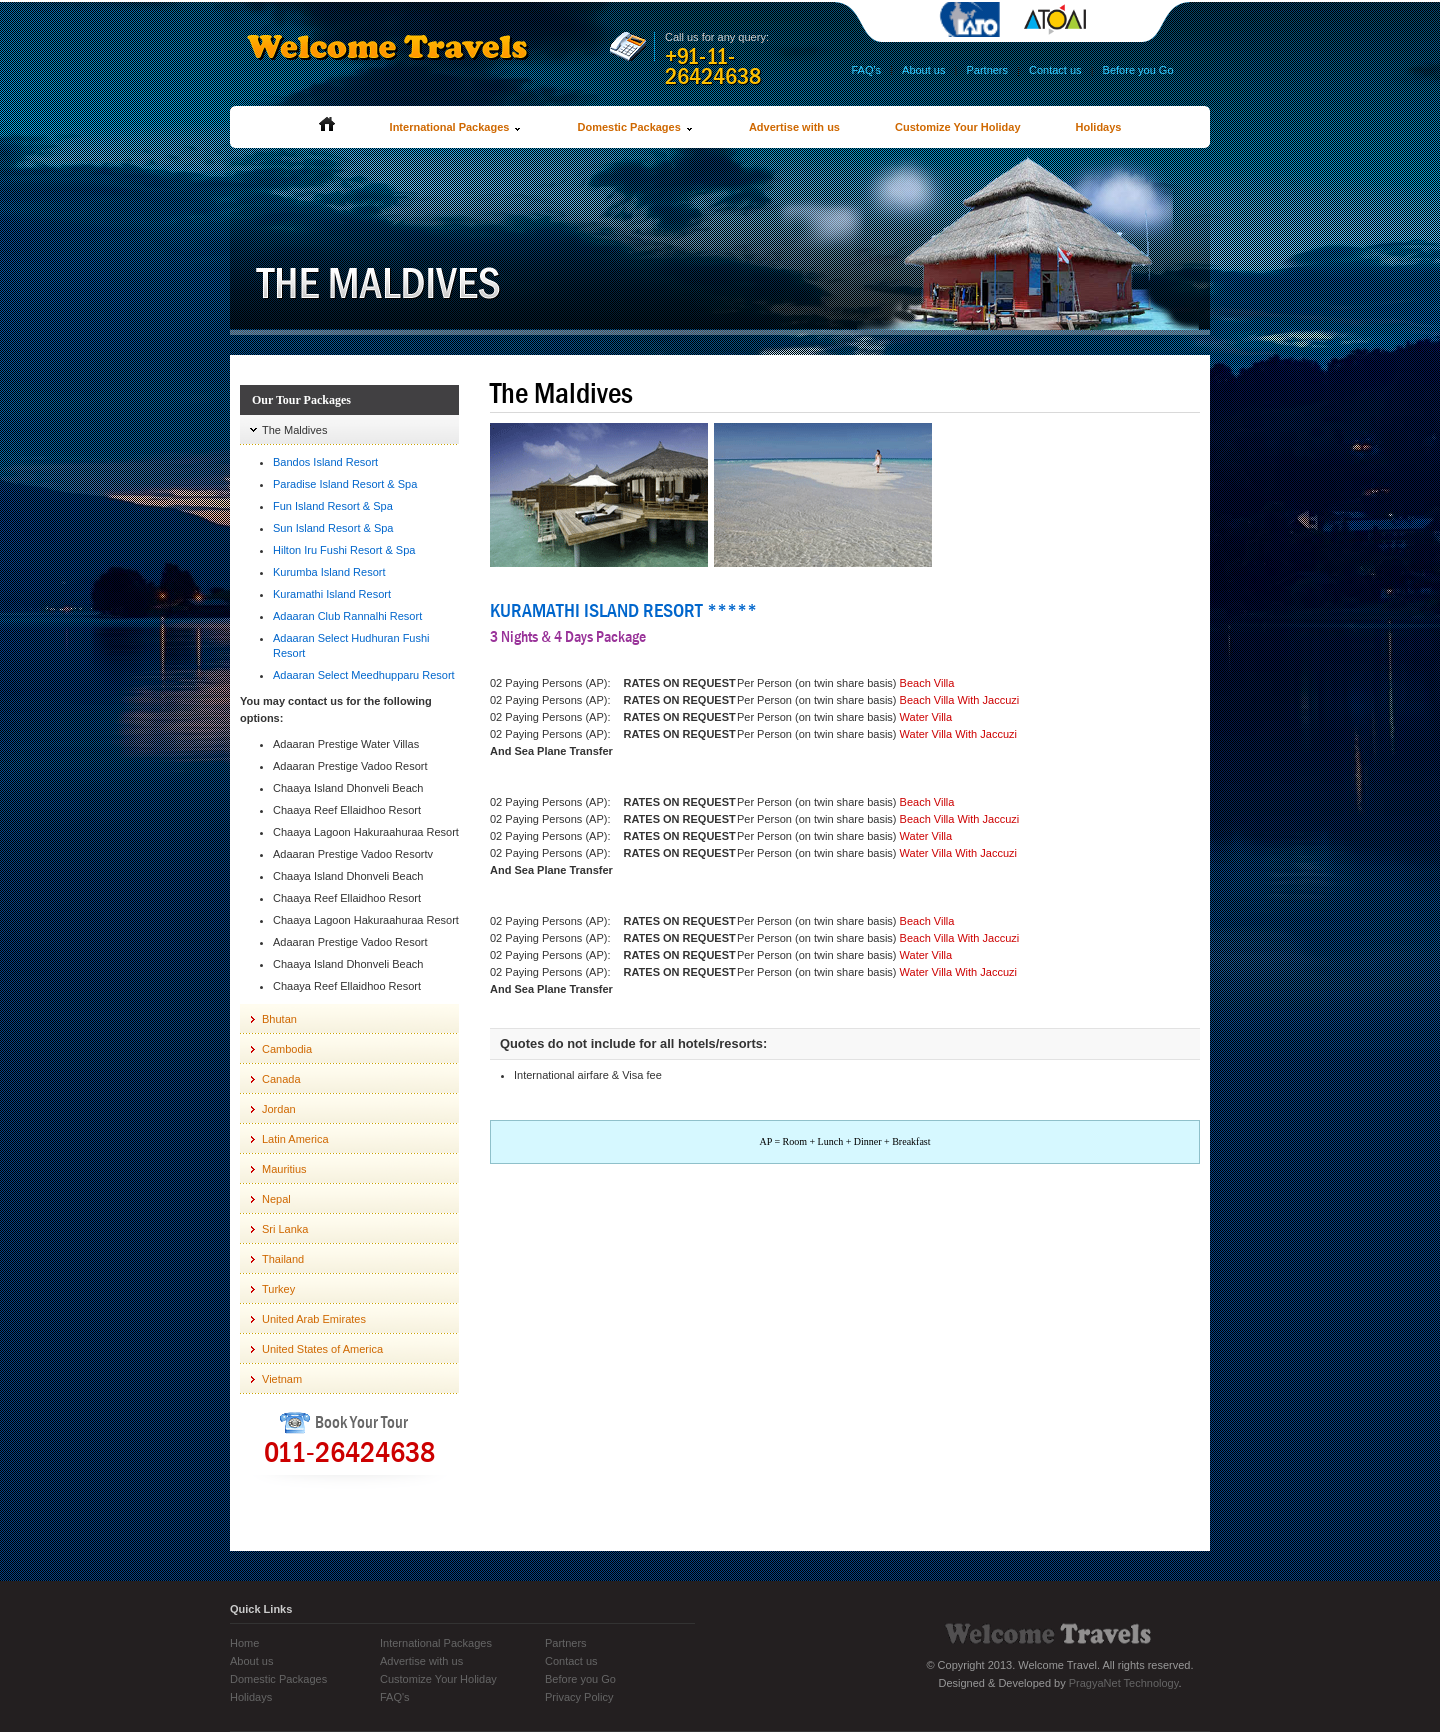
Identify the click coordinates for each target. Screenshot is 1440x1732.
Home (244, 1643)
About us (923, 70)
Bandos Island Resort (325, 462)
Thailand (283, 1259)
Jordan (279, 1109)
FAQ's (866, 70)
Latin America (295, 1139)
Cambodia (287, 1049)
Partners (987, 70)
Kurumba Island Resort (329, 572)
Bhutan (279, 1019)
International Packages (456, 127)
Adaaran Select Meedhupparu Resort (364, 675)
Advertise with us (794, 127)
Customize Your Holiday (958, 127)
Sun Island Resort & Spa (333, 528)
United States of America (322, 1349)
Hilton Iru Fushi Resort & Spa (344, 550)
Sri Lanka (285, 1229)
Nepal (276, 1199)
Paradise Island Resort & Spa (345, 484)
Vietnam (282, 1379)
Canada (281, 1079)
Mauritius (284, 1169)
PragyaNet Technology (1124, 1683)
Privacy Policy (579, 1697)
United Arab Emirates (314, 1319)
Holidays (1099, 127)
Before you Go (1138, 70)
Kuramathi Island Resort (332, 594)
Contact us (1055, 70)
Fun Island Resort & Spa (333, 506)
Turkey (278, 1289)
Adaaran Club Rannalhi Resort (347, 616)
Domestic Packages (635, 127)
